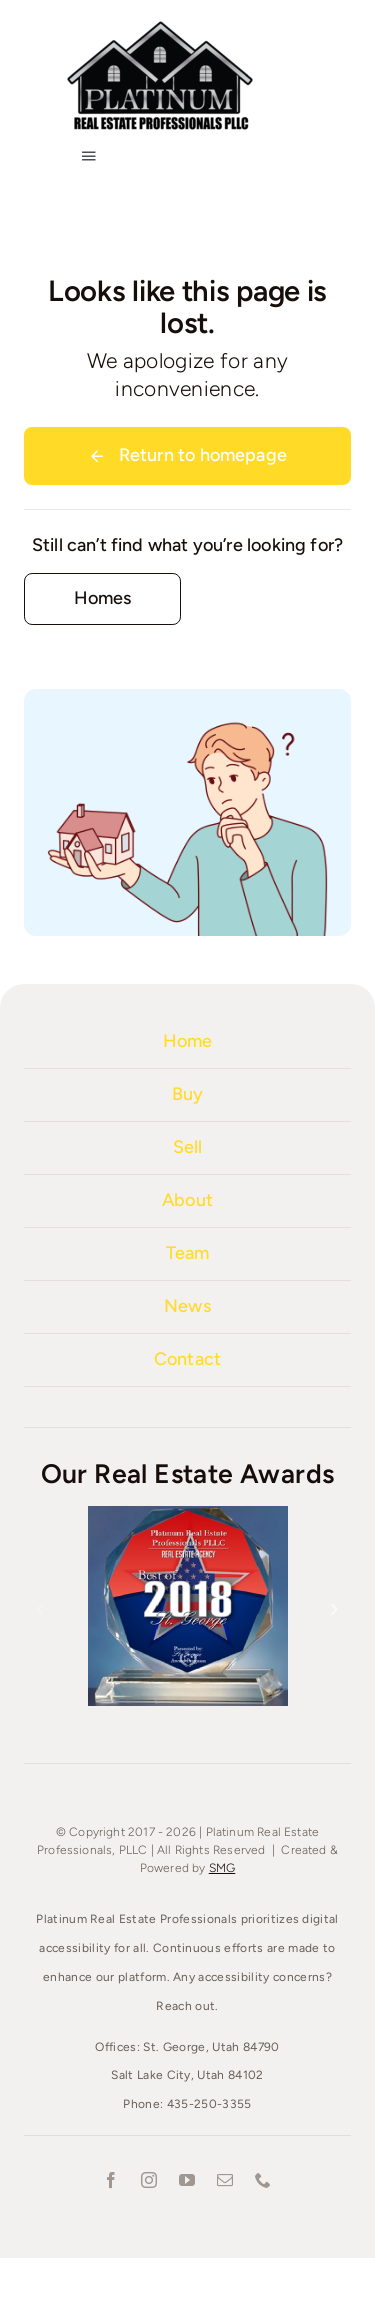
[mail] (226, 2180)
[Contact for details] (102, 598)
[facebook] (112, 2180)
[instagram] (150, 2180)
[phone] (264, 2180)
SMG (222, 1868)
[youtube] (188, 2180)
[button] (40, 1609)
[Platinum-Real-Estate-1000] (160, 25)
